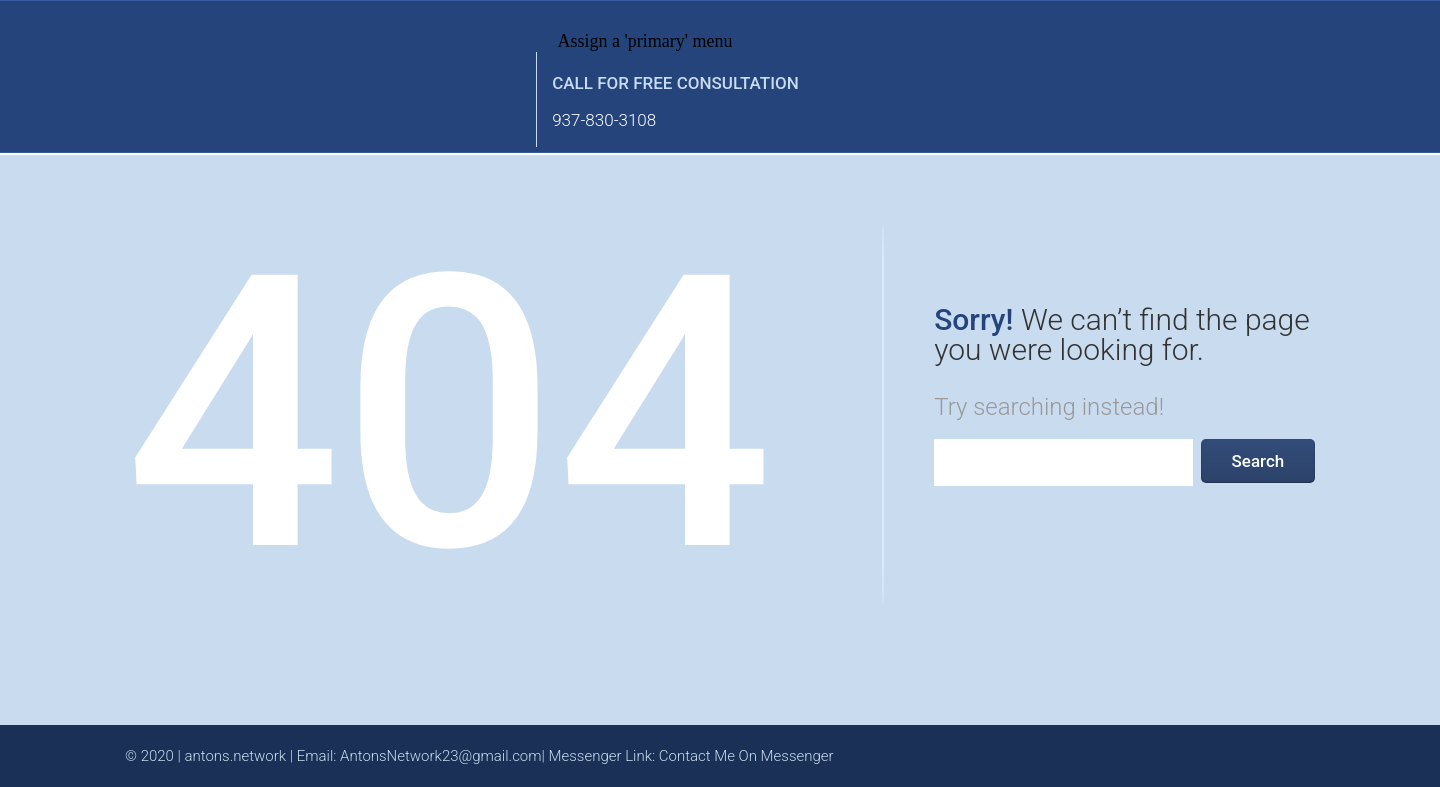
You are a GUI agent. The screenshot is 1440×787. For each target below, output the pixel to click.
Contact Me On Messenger (746, 756)
